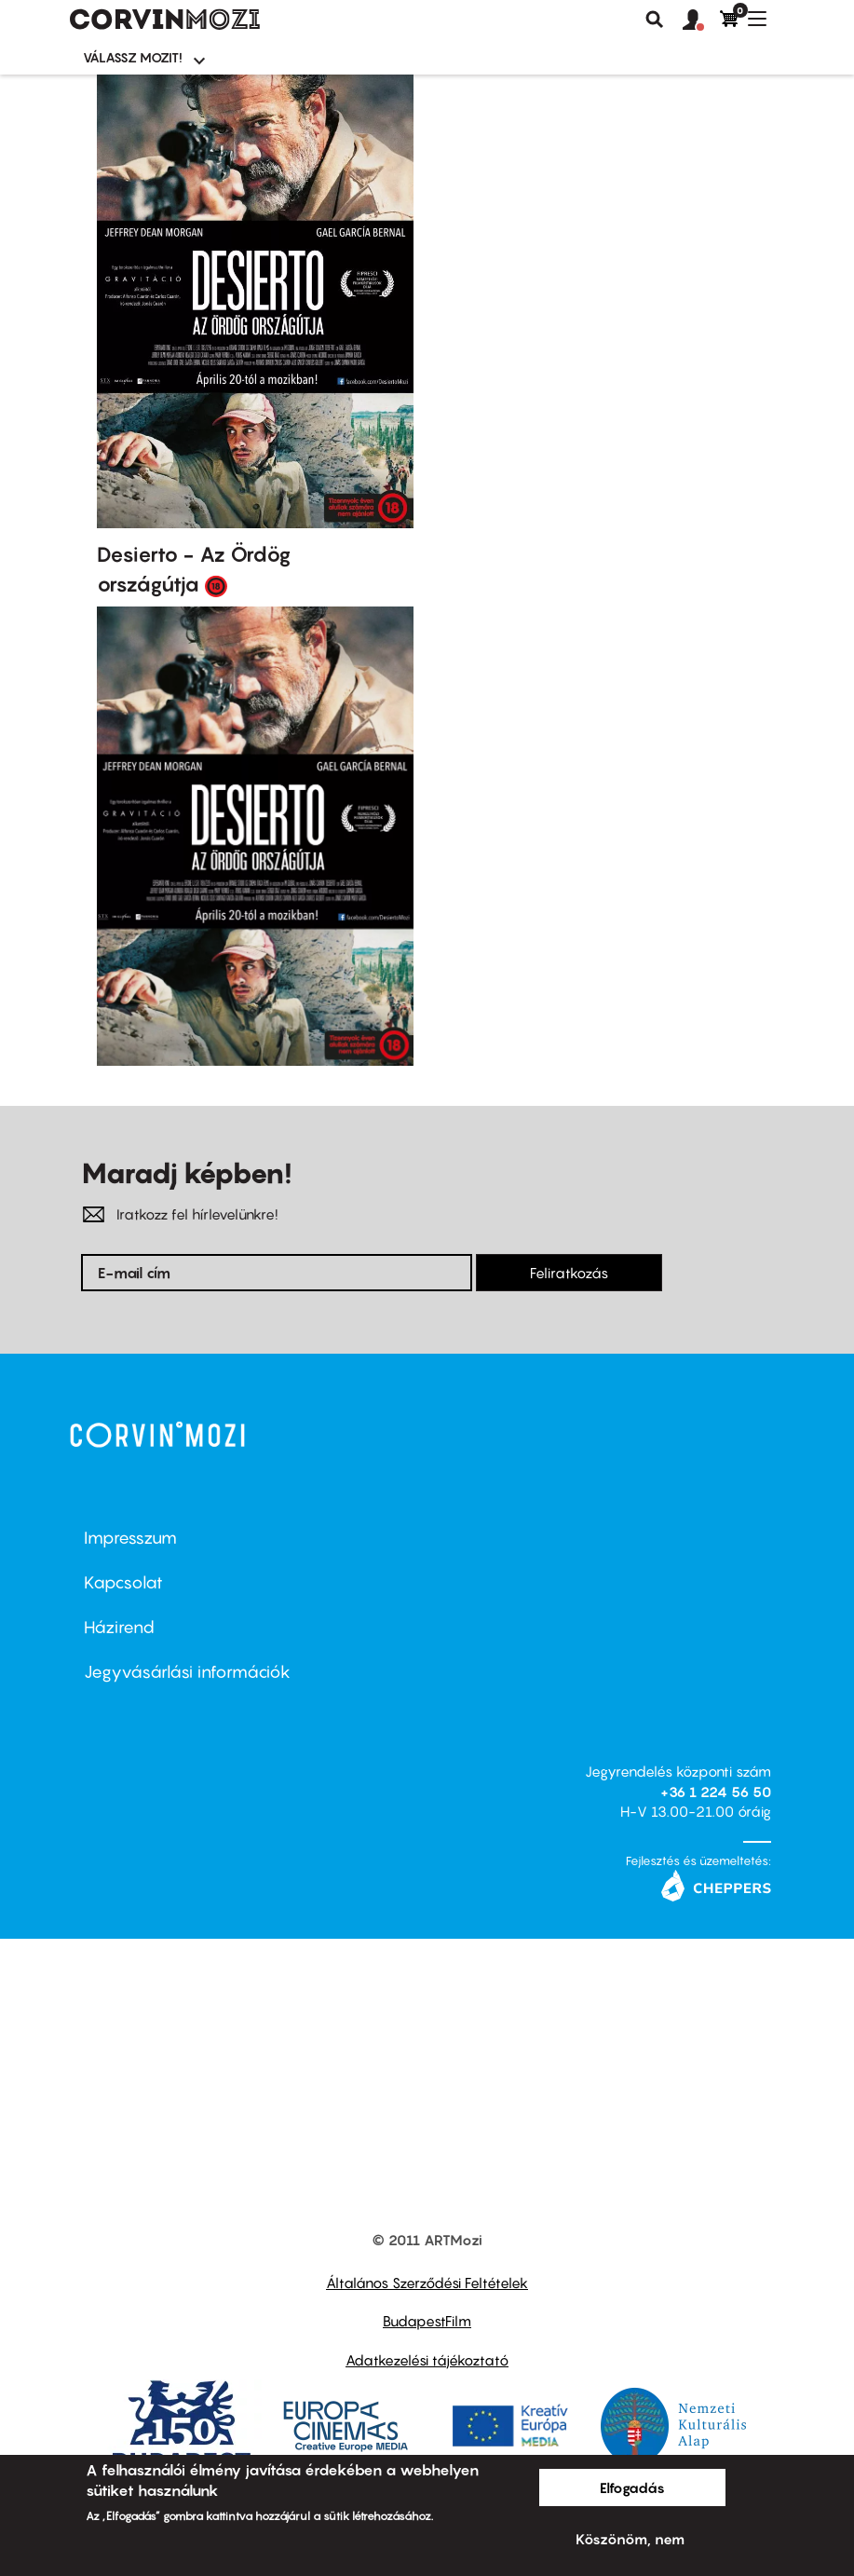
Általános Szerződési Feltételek (427, 2282)
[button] (701, 20)
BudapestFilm (427, 2320)
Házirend (119, 1627)
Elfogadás (632, 2487)
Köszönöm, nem (630, 2538)
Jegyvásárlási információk (187, 1672)
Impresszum (130, 1537)
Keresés (654, 19)
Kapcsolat (123, 1582)
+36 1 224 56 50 (715, 1791)
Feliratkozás (569, 1272)
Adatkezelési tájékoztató (427, 2359)
